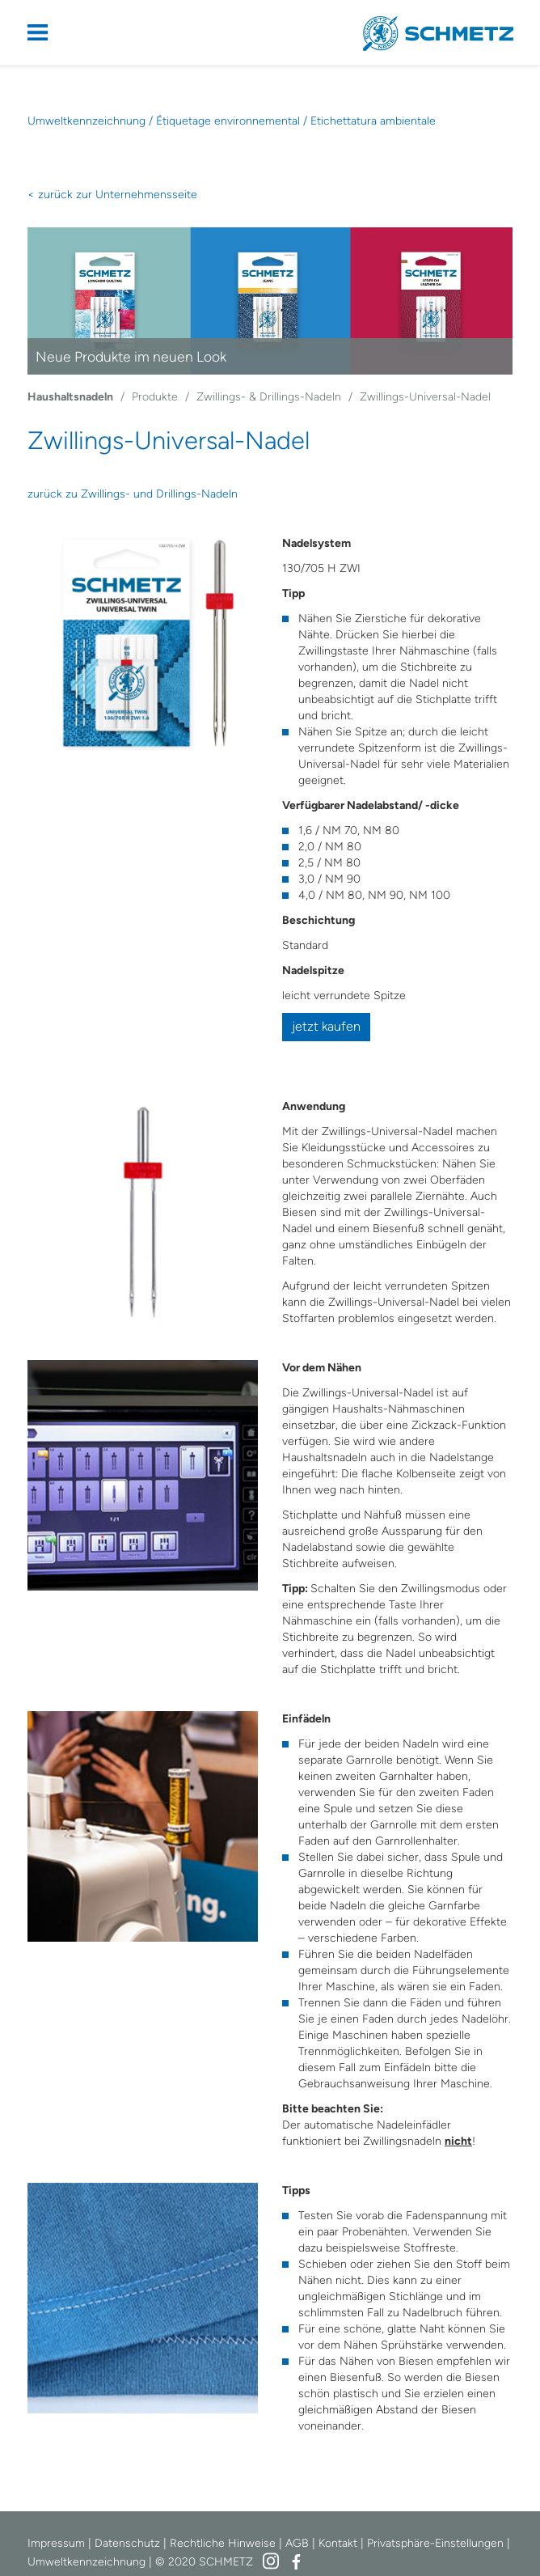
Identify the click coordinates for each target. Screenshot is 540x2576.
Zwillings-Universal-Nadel (425, 397)
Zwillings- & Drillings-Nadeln (268, 397)
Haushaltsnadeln (70, 397)
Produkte (155, 397)
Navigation (47, 32)
